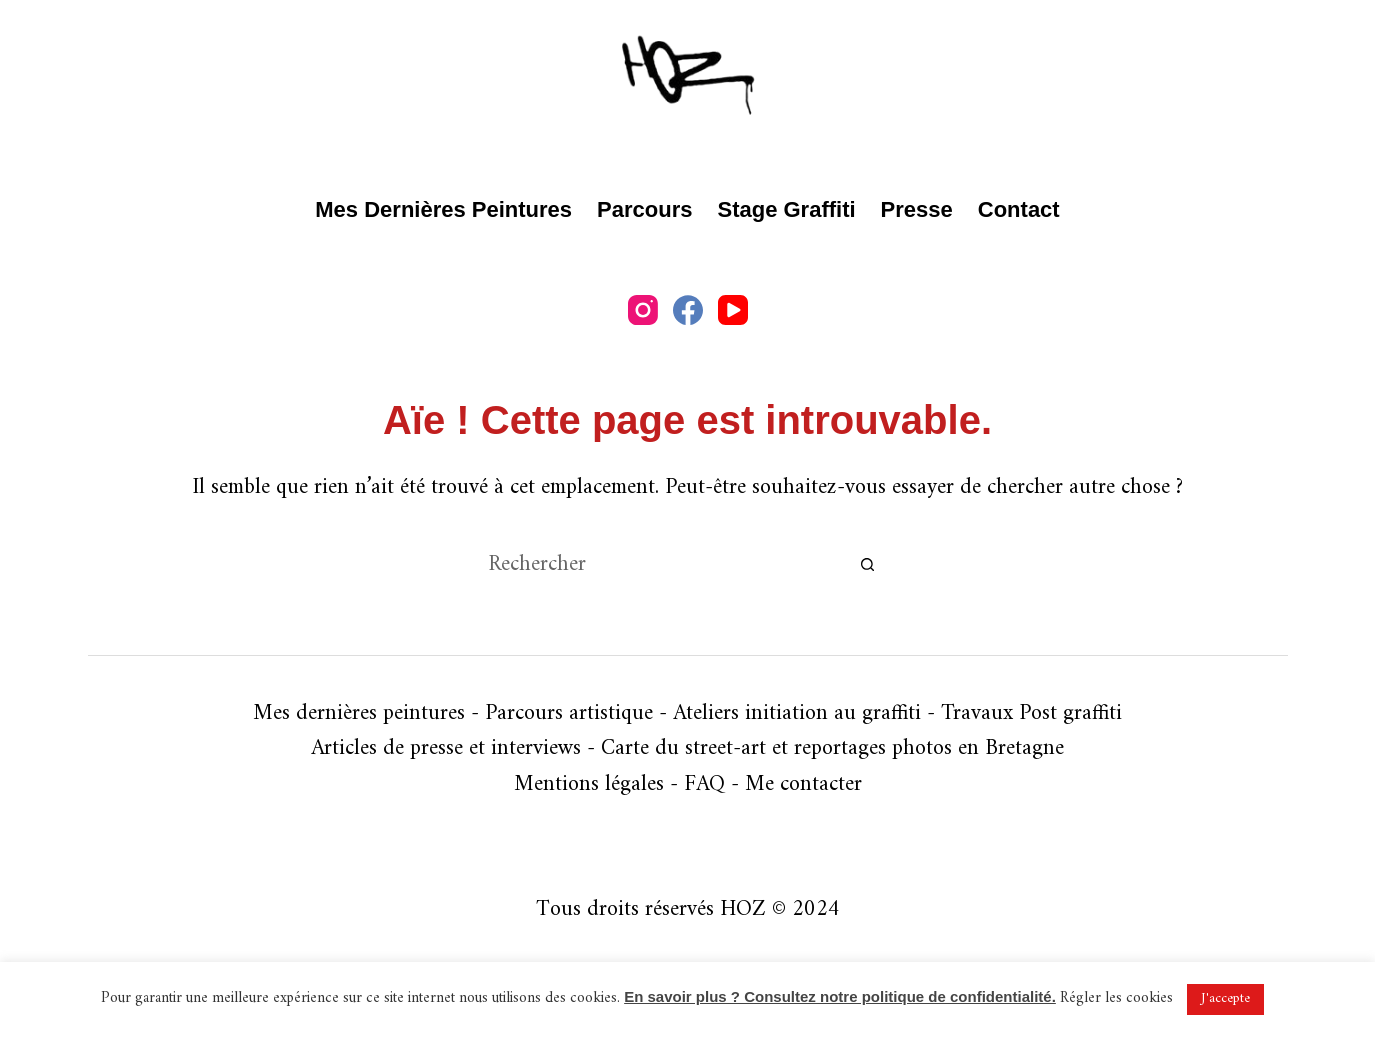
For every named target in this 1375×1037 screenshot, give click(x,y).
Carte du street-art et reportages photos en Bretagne (832, 748)
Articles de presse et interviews (446, 748)
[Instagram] (643, 310)
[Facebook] (688, 310)
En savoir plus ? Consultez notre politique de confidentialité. (840, 996)
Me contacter (803, 784)
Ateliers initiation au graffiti (797, 713)
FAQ (704, 784)
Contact (1019, 209)
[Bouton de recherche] (868, 565)
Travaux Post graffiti (1031, 713)
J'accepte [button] (1225, 998)
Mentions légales (589, 784)
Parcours (644, 209)
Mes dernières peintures (443, 209)
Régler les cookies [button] (1116, 998)
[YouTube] (733, 310)
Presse (917, 209)
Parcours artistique (569, 713)
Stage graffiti (786, 209)
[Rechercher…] (668, 565)
